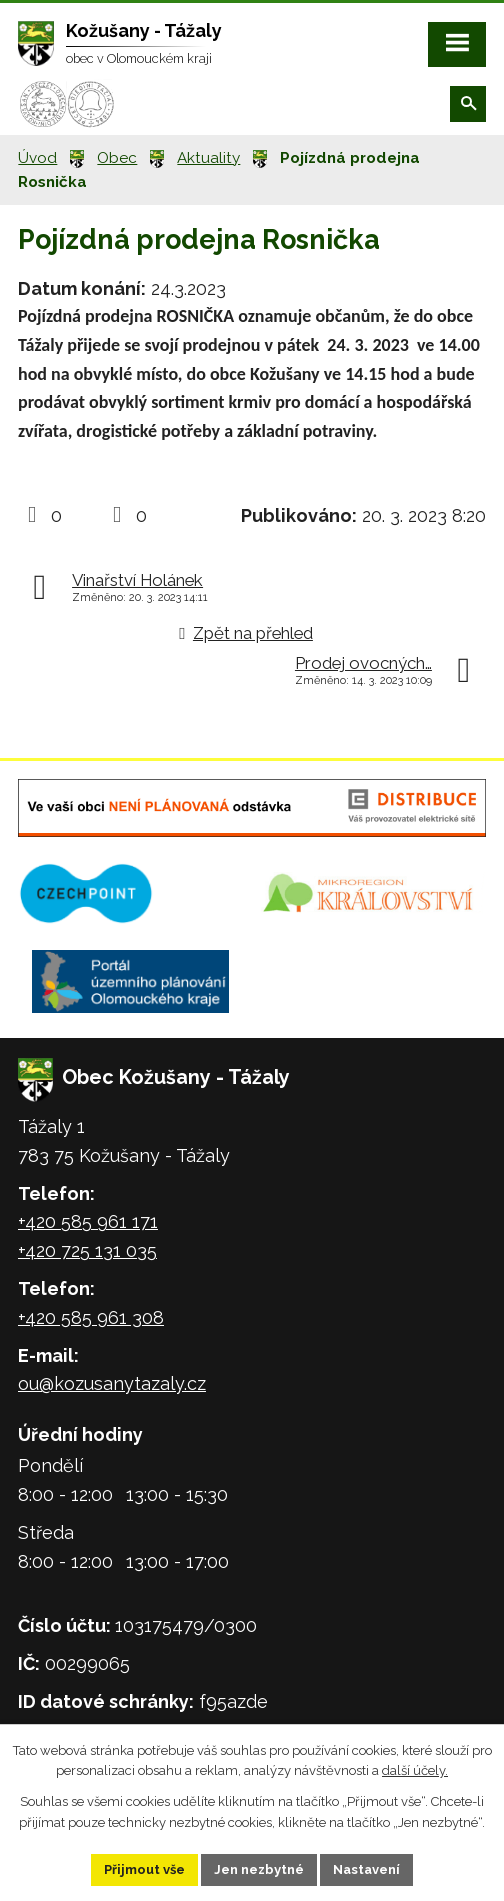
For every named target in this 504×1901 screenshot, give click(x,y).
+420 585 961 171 (88, 1221)
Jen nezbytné (259, 1869)
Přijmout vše (144, 1869)
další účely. (415, 1771)
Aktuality (208, 158)
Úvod (37, 158)
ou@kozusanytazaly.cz (112, 1383)
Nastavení (366, 1869)
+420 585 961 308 (91, 1317)
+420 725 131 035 (87, 1250)
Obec (117, 158)
